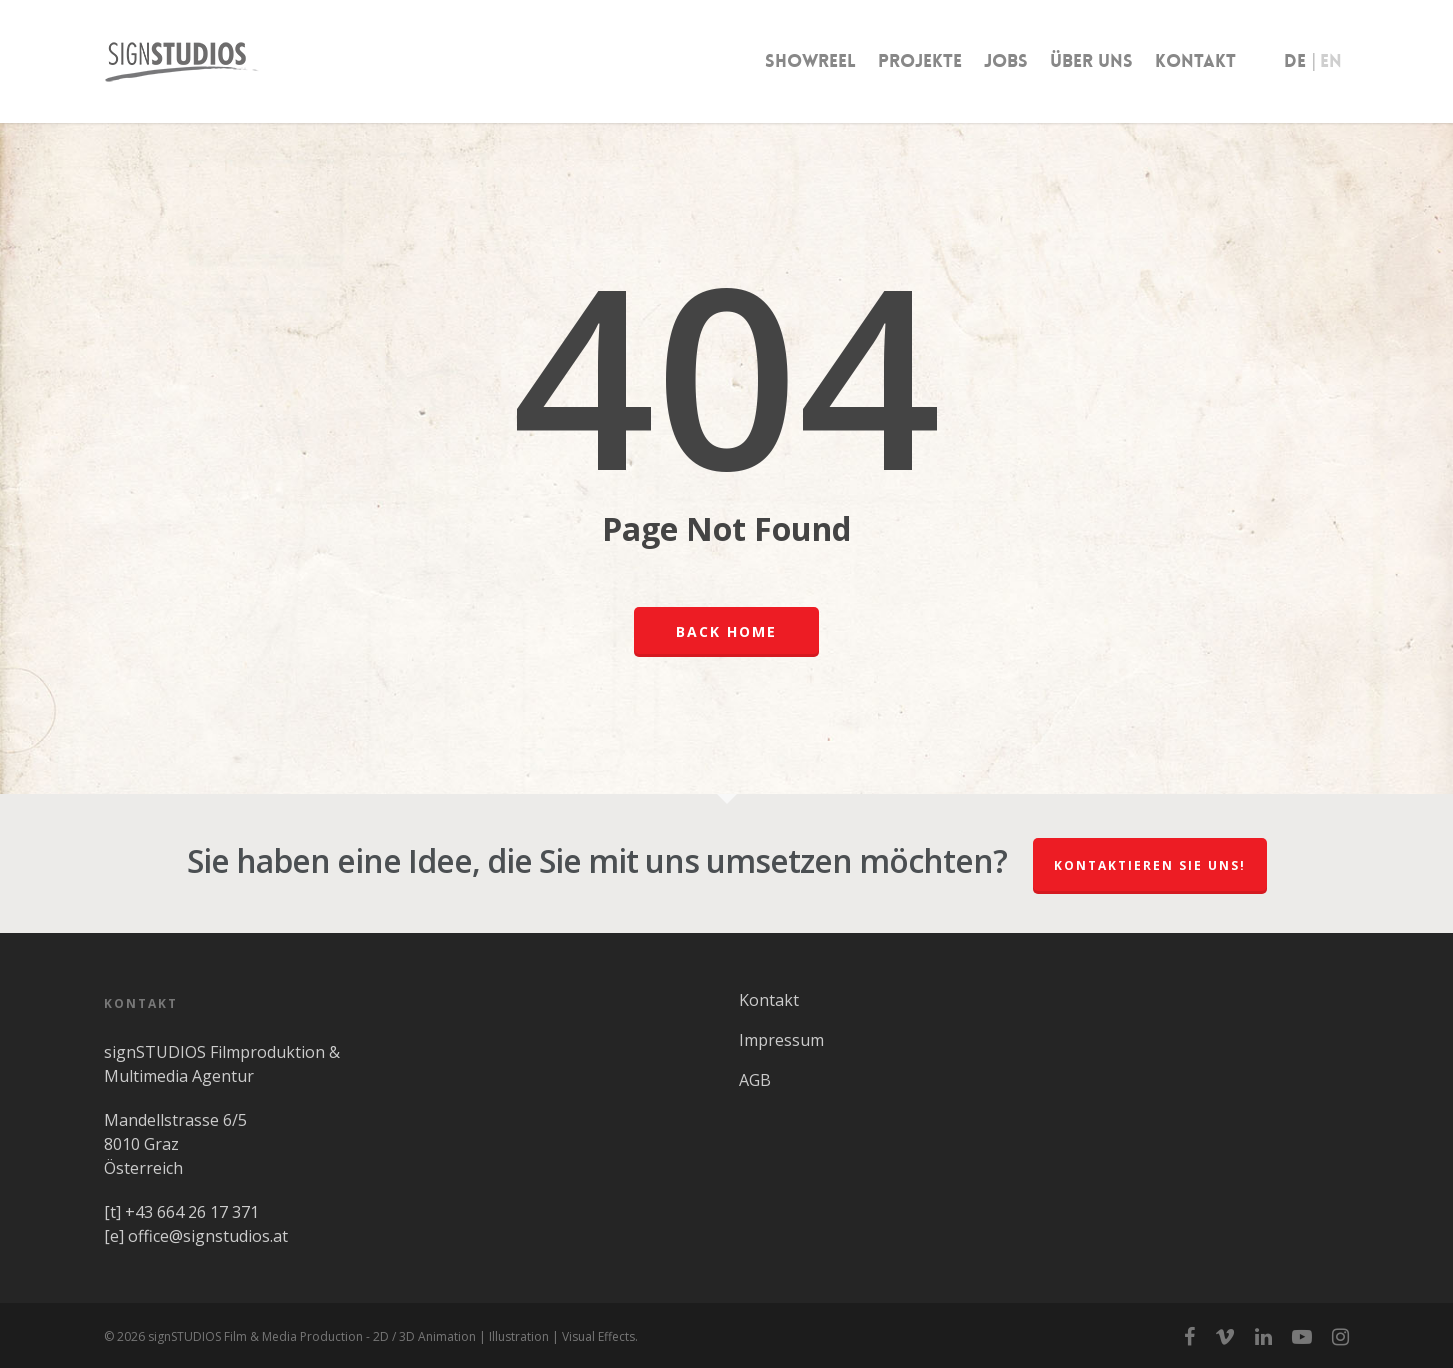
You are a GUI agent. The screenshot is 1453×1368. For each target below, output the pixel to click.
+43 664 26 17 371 (192, 1212)
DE (1295, 61)
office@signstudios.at (208, 1236)
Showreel (810, 61)
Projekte (920, 61)
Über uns (1091, 61)
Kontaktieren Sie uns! (1150, 865)
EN (1331, 61)
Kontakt (1195, 61)
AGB (755, 1080)
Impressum (781, 1040)
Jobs (1006, 61)
